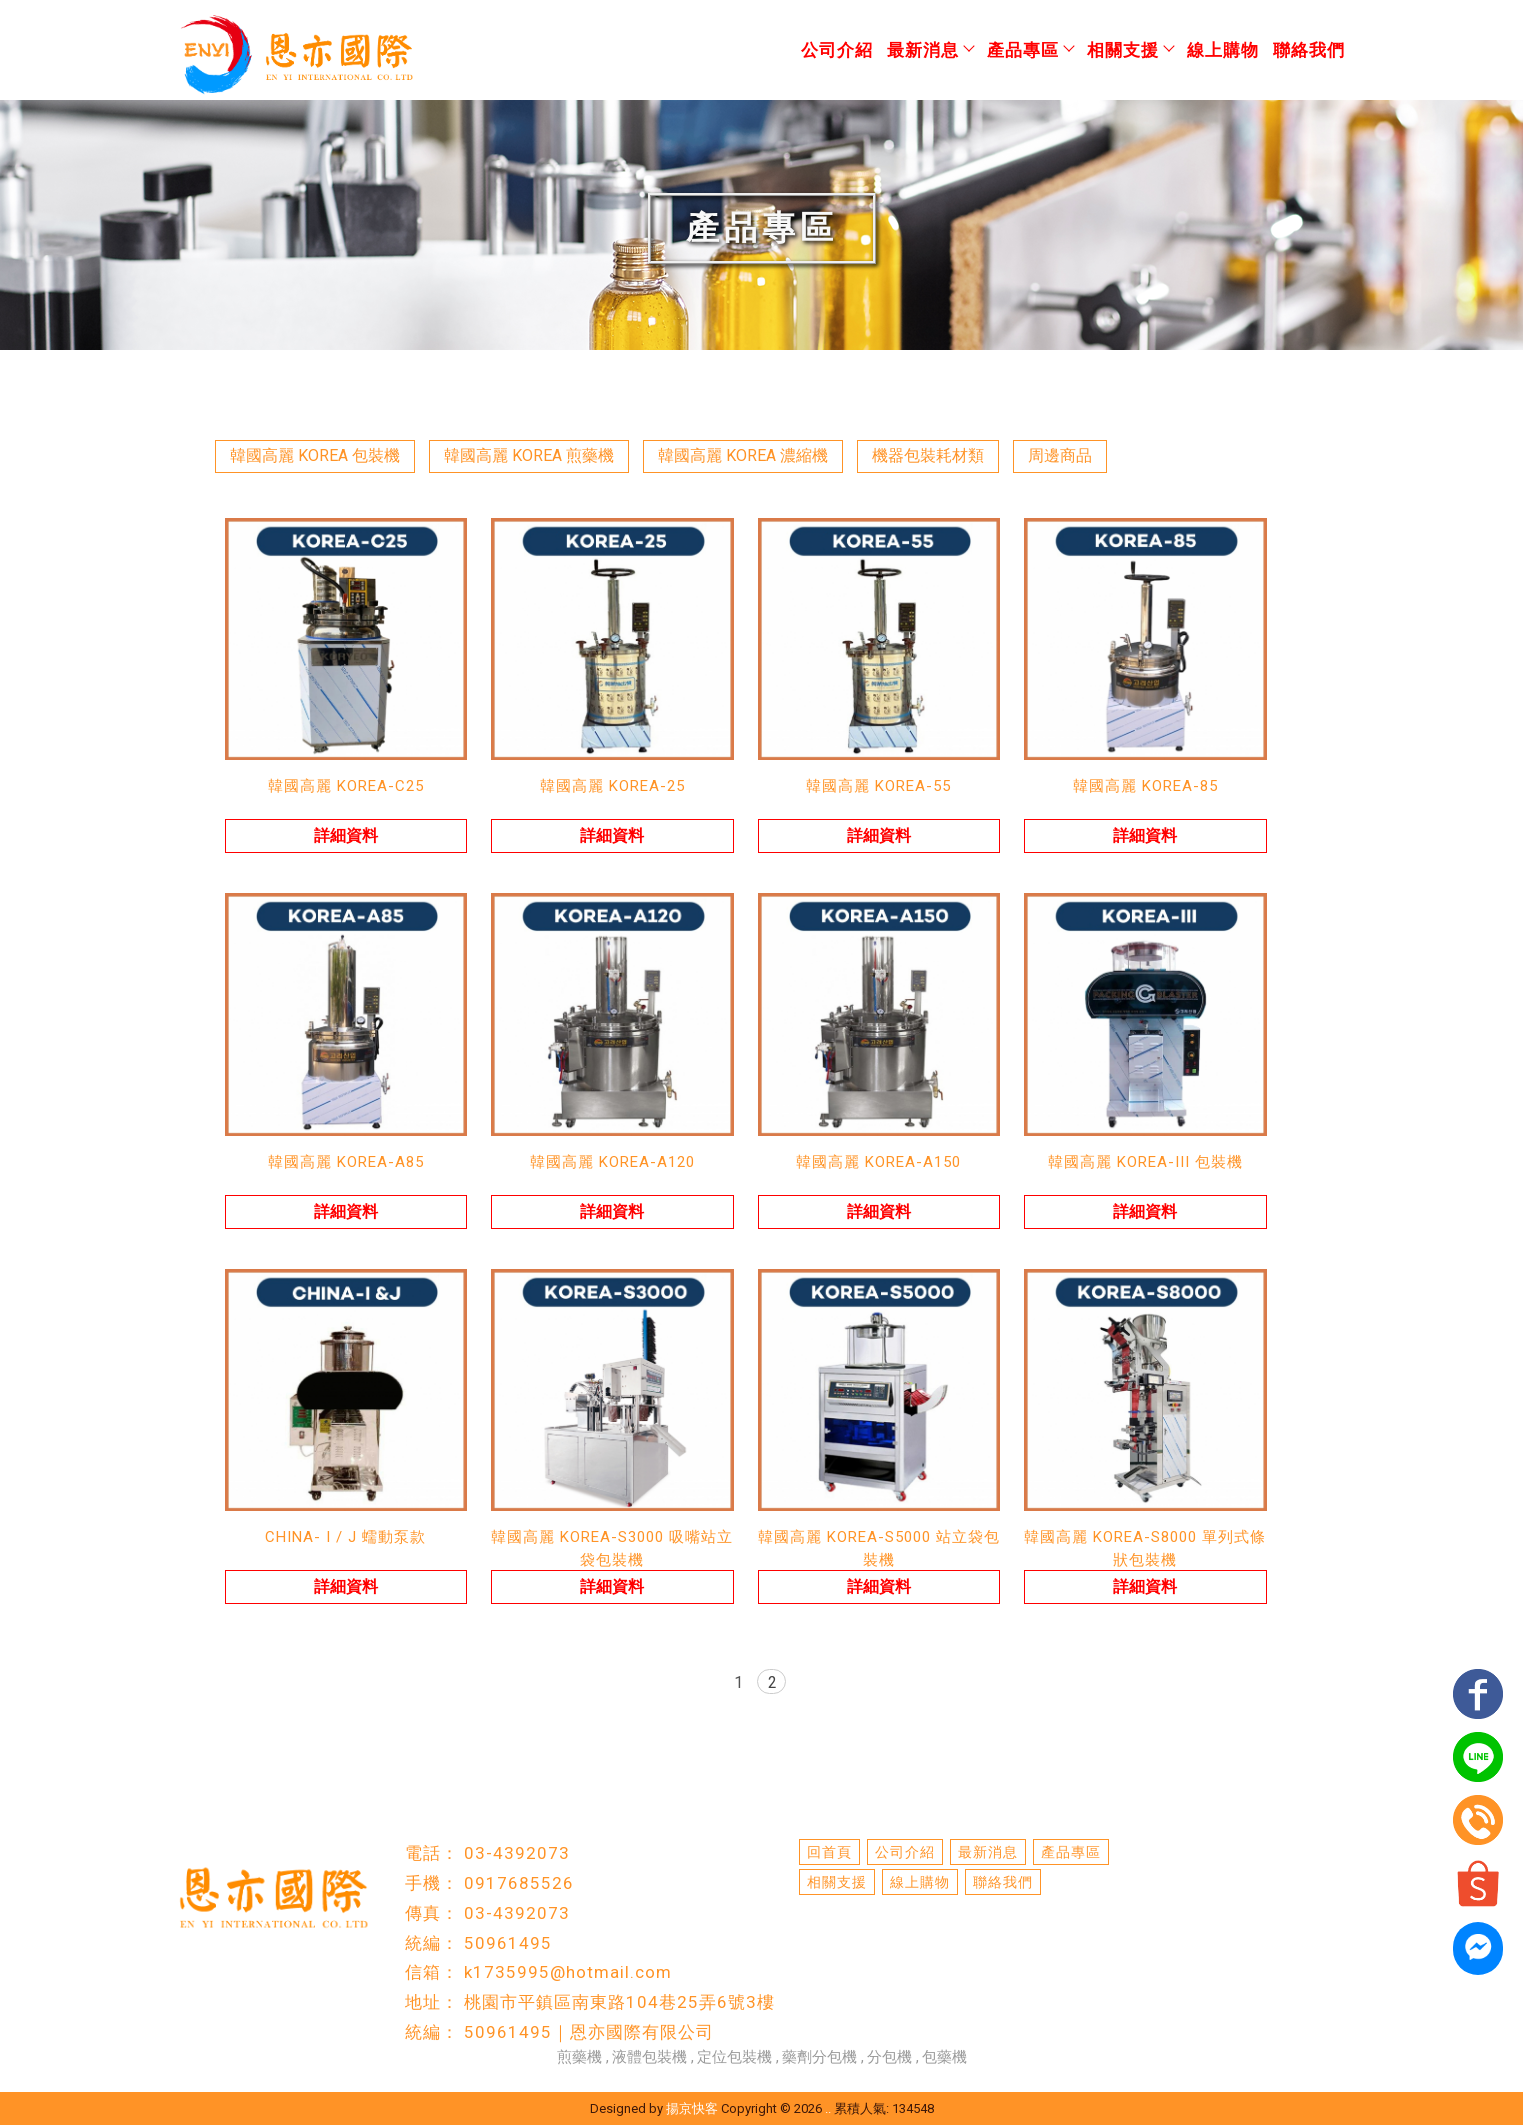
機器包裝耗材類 (928, 455)
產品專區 (1030, 50)
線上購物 (1223, 50)
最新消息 (930, 50)
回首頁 (829, 1852)
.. (828, 2108)
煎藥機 (579, 2057)
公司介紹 (837, 50)
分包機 (889, 2057)
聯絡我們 (1309, 50)
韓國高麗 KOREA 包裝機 (315, 455)
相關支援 (1130, 50)
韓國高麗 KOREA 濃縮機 (743, 455)
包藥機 (944, 2057)
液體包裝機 (649, 2057)
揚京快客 (692, 2108)
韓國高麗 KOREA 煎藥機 (529, 455)
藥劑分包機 (819, 2057)
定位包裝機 (734, 2057)
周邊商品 (1060, 455)
